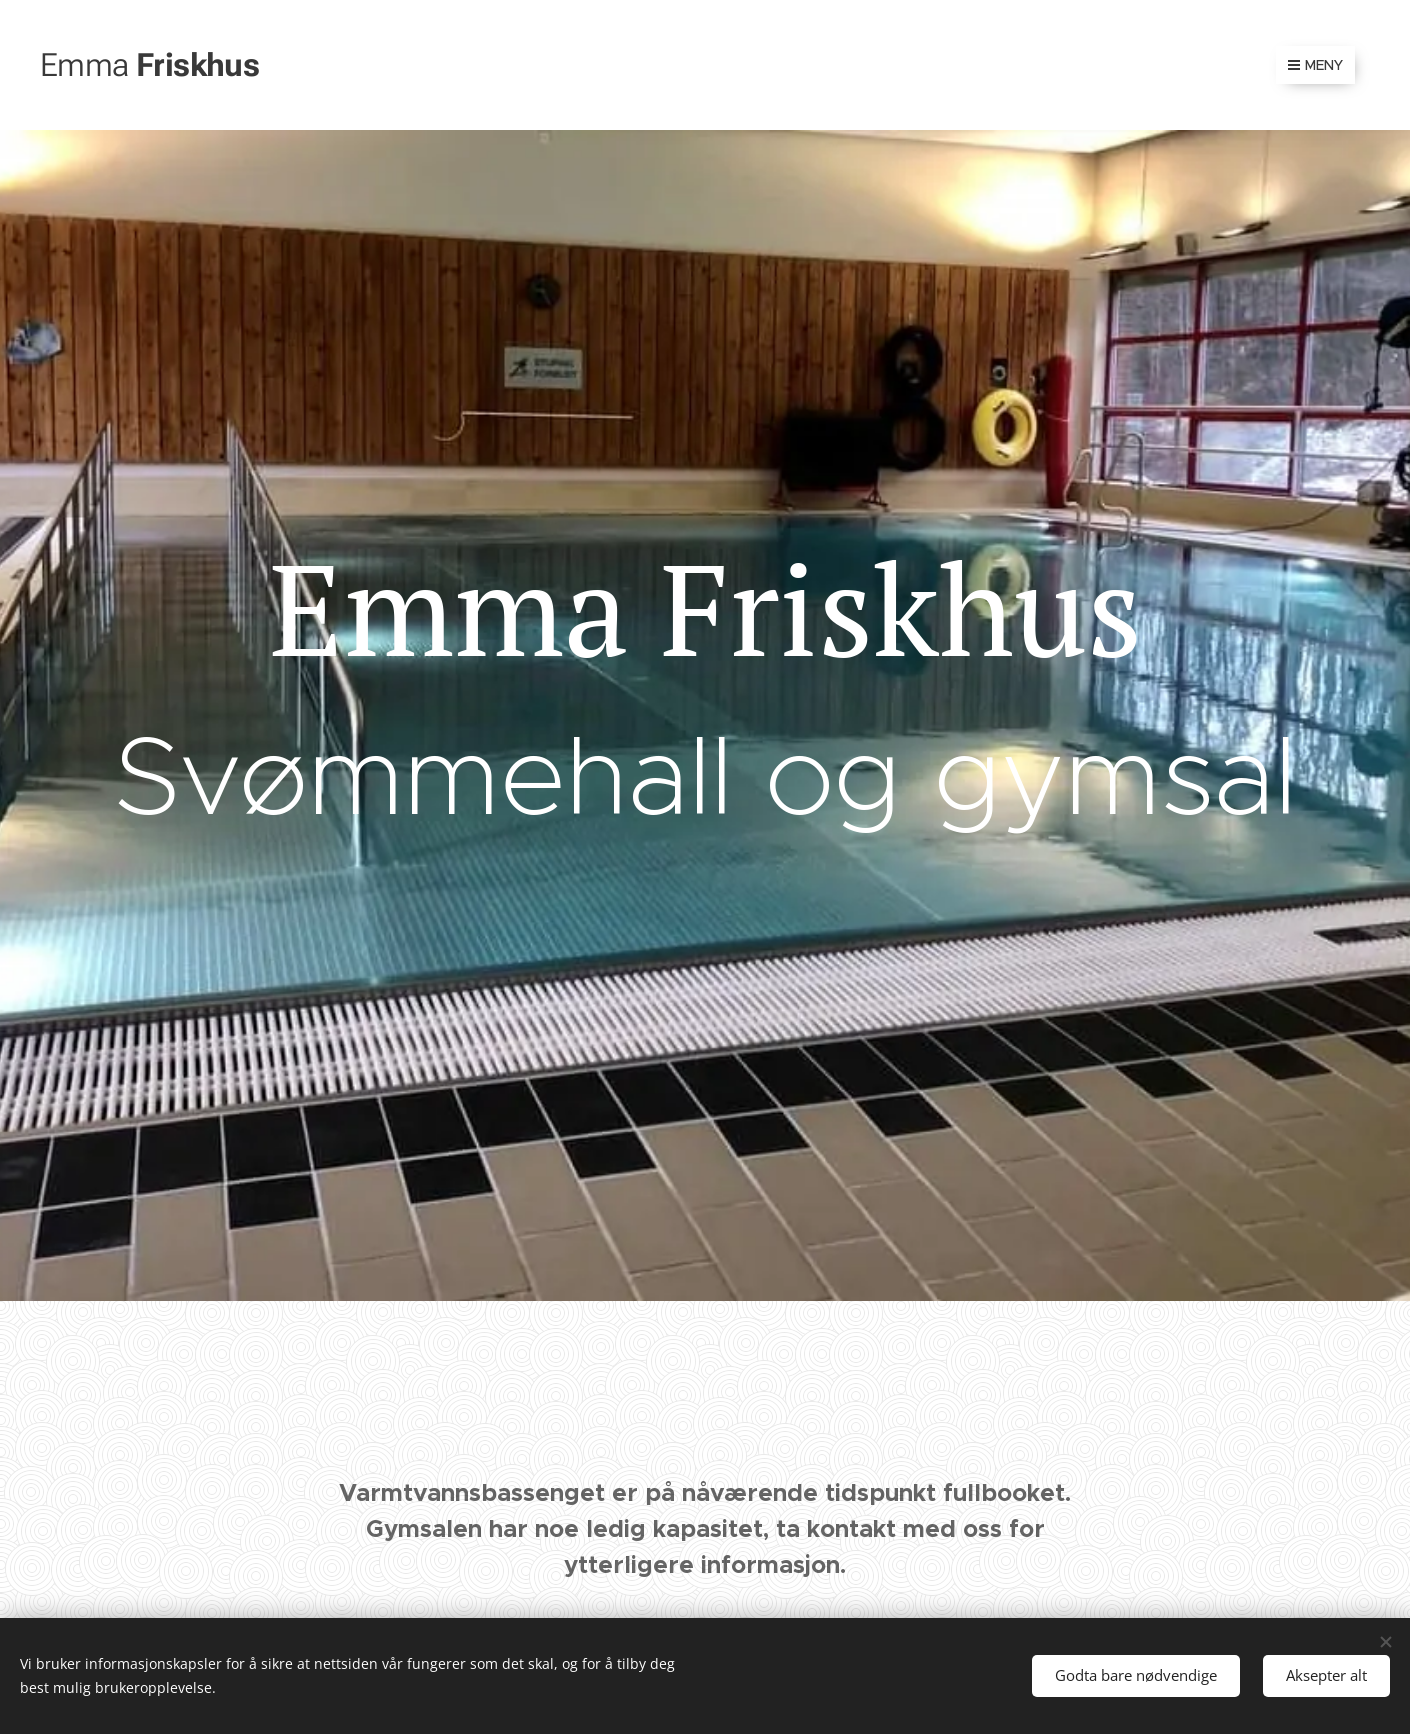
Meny (1315, 65)
